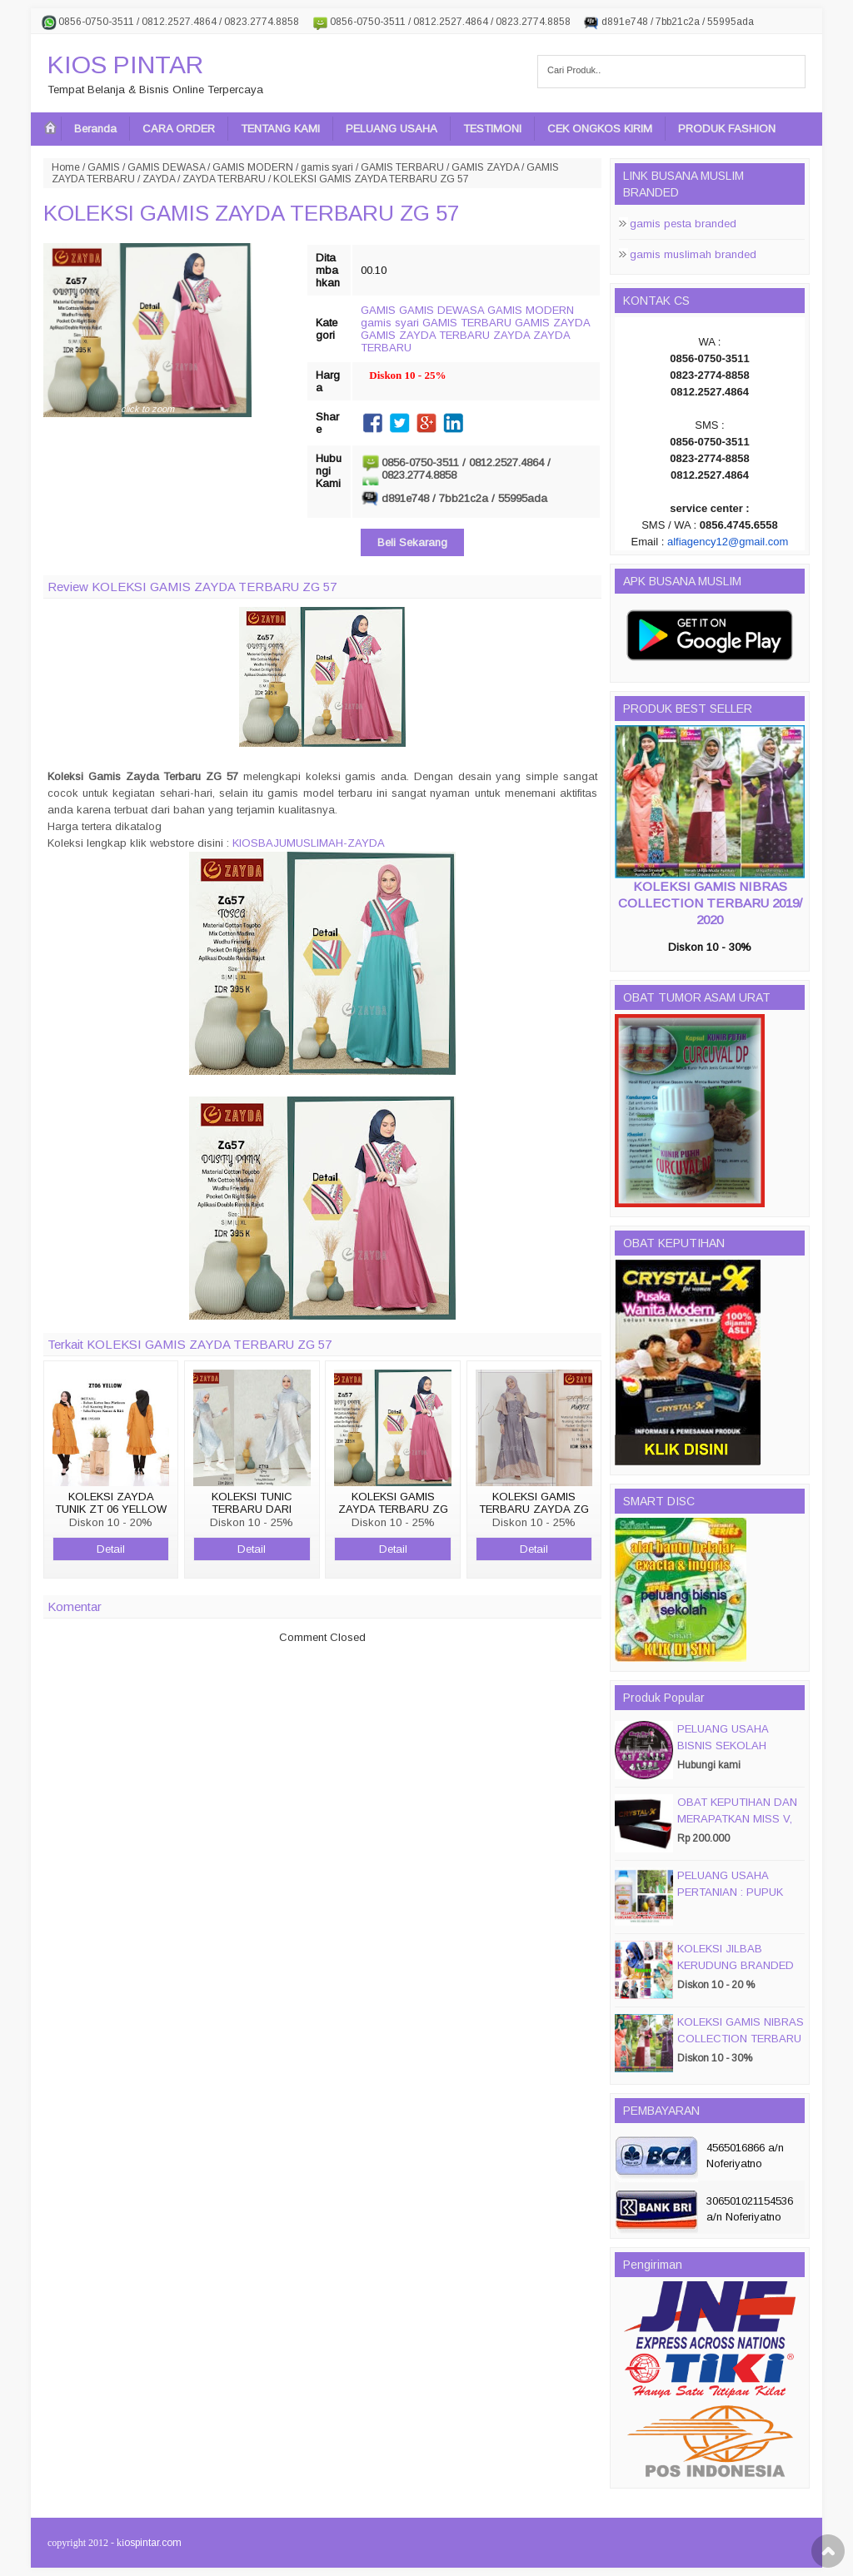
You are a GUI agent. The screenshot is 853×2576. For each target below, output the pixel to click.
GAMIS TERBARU (402, 167)
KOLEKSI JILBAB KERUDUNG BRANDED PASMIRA (735, 1965)
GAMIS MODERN (252, 167)
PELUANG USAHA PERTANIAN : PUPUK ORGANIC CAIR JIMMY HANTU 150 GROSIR (736, 1900)
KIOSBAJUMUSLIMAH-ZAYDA (308, 843)
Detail (111, 1549)
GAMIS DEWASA (166, 167)
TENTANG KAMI (280, 128)
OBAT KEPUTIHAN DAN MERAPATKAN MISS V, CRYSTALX (737, 1819)
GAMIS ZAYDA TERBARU (425, 335)
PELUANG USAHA (391, 128)
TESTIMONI (492, 128)
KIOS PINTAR (125, 64)
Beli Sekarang (412, 542)
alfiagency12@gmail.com (727, 541)
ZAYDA (158, 179)
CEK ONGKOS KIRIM (599, 128)
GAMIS (103, 167)
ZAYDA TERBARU (224, 179)
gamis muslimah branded (693, 254)
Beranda (95, 128)
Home (66, 167)
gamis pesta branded (683, 223)
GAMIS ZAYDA (485, 167)
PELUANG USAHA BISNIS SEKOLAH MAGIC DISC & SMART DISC (736, 1754)
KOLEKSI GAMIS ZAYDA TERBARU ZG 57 (251, 213)
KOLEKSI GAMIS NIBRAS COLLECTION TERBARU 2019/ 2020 (710, 903)
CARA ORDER (178, 128)
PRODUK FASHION (727, 128)
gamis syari (327, 167)
